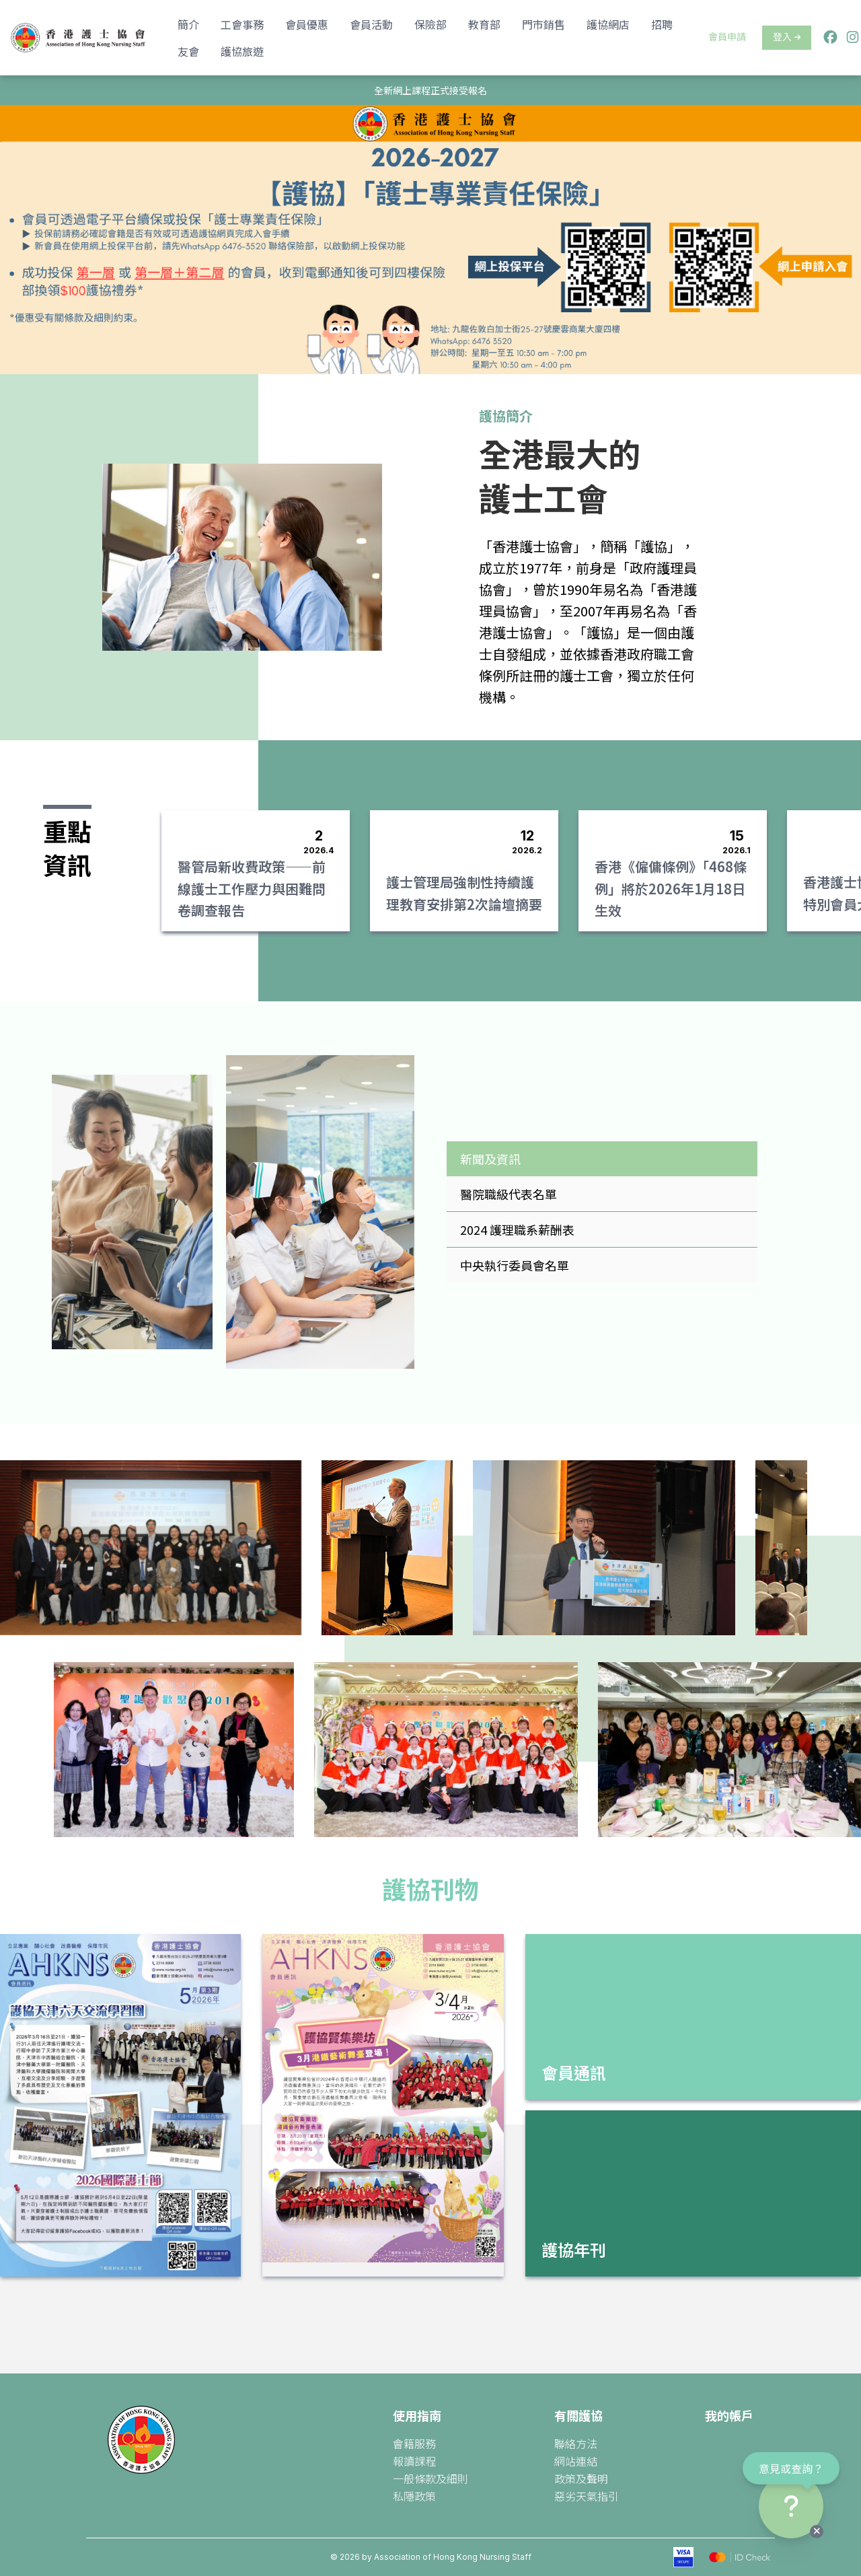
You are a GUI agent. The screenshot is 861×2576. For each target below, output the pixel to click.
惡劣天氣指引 (586, 2496)
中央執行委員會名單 (514, 1265)
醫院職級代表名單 (508, 1194)
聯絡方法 (575, 2443)
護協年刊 (573, 2249)
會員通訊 (573, 2072)
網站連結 (575, 2461)
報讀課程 (414, 2461)
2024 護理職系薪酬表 (517, 1229)
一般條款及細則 (430, 2478)
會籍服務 (414, 2443)
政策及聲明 (581, 2478)
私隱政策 (414, 2496)
